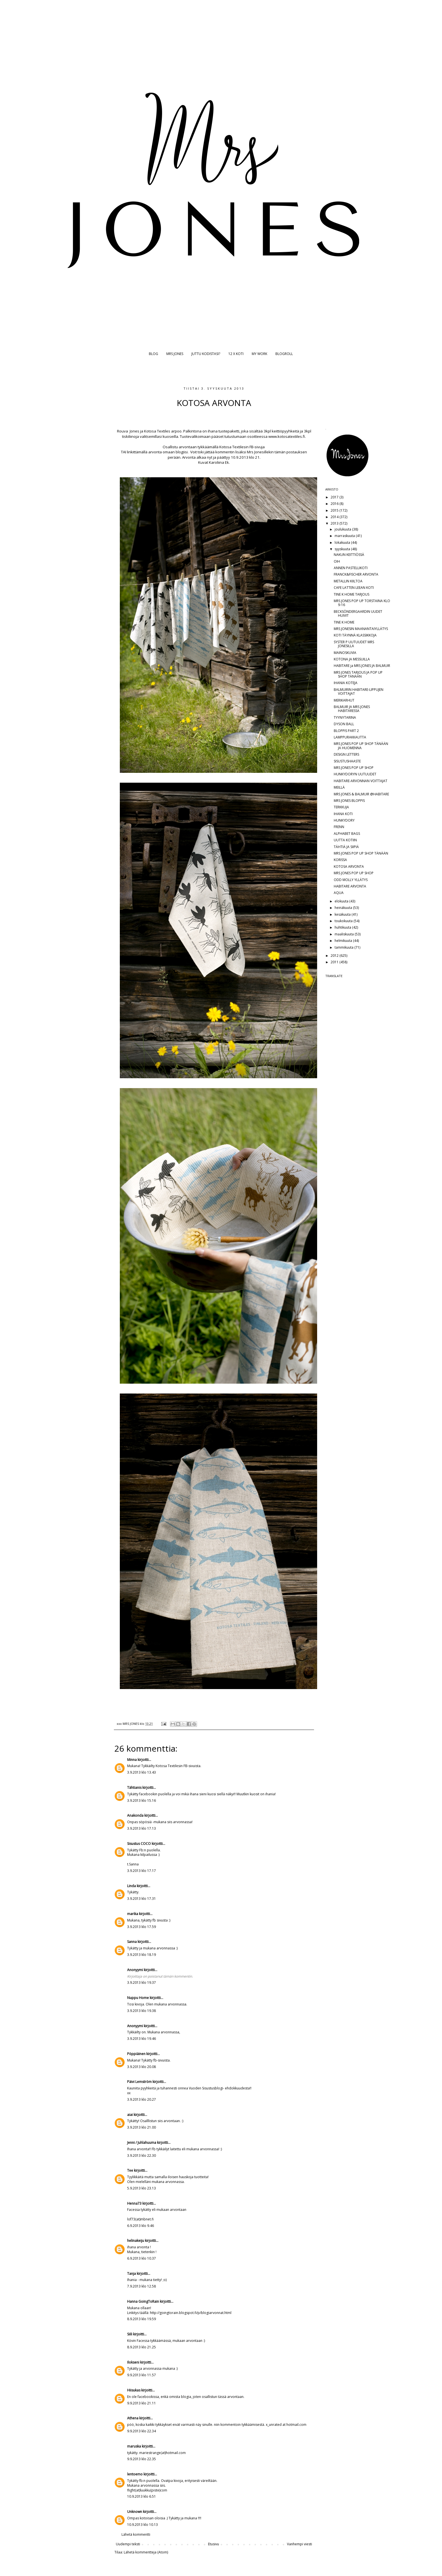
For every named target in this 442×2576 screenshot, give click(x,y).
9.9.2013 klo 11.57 (141, 2375)
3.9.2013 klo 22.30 (141, 2155)
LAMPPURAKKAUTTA (350, 737)
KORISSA (340, 859)
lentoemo (135, 2474)
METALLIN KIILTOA (348, 581)
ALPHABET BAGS (347, 833)
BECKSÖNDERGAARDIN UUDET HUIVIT (358, 613)
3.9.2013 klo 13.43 (141, 1772)
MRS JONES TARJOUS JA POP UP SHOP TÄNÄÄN (358, 674)
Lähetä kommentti (135, 2534)
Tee (130, 2170)
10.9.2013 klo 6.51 (141, 2496)
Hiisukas (133, 2390)
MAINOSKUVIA (345, 652)
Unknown (134, 2511)
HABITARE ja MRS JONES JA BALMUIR (362, 665)
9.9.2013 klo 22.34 (141, 2431)
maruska (134, 2446)
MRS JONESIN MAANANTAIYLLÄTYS (361, 628)
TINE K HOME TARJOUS (351, 594)
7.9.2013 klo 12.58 (141, 2286)
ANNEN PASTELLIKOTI (351, 567)
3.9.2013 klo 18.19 (141, 1954)
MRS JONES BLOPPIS (349, 800)
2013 (335, 523)
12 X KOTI (236, 353)
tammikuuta (344, 947)
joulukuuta (343, 529)
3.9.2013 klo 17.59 (141, 1926)
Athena (132, 2418)
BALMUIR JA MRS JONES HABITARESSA (352, 708)
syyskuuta (343, 549)
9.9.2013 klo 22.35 (141, 2459)
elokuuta (342, 901)
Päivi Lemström (139, 2081)
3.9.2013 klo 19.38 (141, 2010)
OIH (337, 561)
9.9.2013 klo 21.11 (141, 2403)
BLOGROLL (284, 353)
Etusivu (213, 2544)
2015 (335, 510)
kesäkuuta (343, 914)
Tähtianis (134, 1787)
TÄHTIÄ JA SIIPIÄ (346, 846)
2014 (335, 516)
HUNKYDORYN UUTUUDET (355, 774)
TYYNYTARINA (345, 717)
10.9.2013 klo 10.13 (142, 2524)
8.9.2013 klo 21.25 (141, 2347)
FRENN (339, 826)
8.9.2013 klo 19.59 (141, 2319)
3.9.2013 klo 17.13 (141, 1828)
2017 (335, 497)
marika (132, 1913)
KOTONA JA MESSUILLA (352, 659)
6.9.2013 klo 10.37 (141, 2258)
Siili (129, 2334)
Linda (131, 1885)
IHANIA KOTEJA (345, 682)
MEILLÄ (339, 787)
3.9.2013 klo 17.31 (141, 1898)
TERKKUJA (341, 807)
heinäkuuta (344, 907)
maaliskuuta (345, 934)
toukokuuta (344, 920)
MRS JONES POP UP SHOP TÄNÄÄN (361, 853)
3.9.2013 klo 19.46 (141, 2038)
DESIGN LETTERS (346, 754)
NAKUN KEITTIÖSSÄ (349, 554)
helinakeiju (135, 2240)
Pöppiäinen (136, 2053)
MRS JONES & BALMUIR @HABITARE (361, 794)
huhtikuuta (343, 927)
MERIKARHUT (344, 700)
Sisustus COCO (139, 1843)
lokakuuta (343, 542)
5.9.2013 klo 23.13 (141, 2188)
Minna (132, 1759)
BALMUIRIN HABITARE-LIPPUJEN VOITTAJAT (358, 691)
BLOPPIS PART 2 (346, 730)
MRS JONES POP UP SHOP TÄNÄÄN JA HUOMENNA (361, 745)
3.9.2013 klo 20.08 (141, 2066)
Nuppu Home (138, 1997)
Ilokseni (133, 2362)
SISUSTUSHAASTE (347, 761)
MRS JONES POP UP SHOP (354, 767)
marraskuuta (345, 535)
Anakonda (135, 1815)
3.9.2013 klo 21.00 (141, 2127)
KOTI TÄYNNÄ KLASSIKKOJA (355, 635)
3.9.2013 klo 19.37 (141, 1982)
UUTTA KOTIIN (345, 840)
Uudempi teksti (128, 2544)
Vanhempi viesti (299, 2544)
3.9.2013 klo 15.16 (141, 1800)
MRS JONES (174, 353)
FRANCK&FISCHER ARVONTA (356, 574)
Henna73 (134, 2203)
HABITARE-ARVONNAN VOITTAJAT (360, 780)
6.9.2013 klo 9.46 (140, 2225)
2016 (335, 503)
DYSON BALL (344, 724)
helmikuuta (344, 940)
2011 (335, 962)
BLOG (153, 353)
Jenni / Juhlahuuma (141, 2142)
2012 (335, 955)
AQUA (339, 892)
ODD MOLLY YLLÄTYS (351, 879)
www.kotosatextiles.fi (286, 436)
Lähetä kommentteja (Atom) (146, 2552)
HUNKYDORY (344, 820)
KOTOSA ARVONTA (349, 866)
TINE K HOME (344, 622)
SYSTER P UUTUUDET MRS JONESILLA (354, 644)
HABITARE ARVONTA (350, 886)
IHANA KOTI (343, 813)
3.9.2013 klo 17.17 (141, 1870)
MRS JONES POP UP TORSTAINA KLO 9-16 (362, 602)
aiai (130, 2114)
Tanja (131, 2273)
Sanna (132, 1941)
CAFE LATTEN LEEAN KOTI (354, 587)
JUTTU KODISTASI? (205, 353)
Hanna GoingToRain (143, 2301)
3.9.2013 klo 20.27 (141, 2099)
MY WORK (259, 353)
